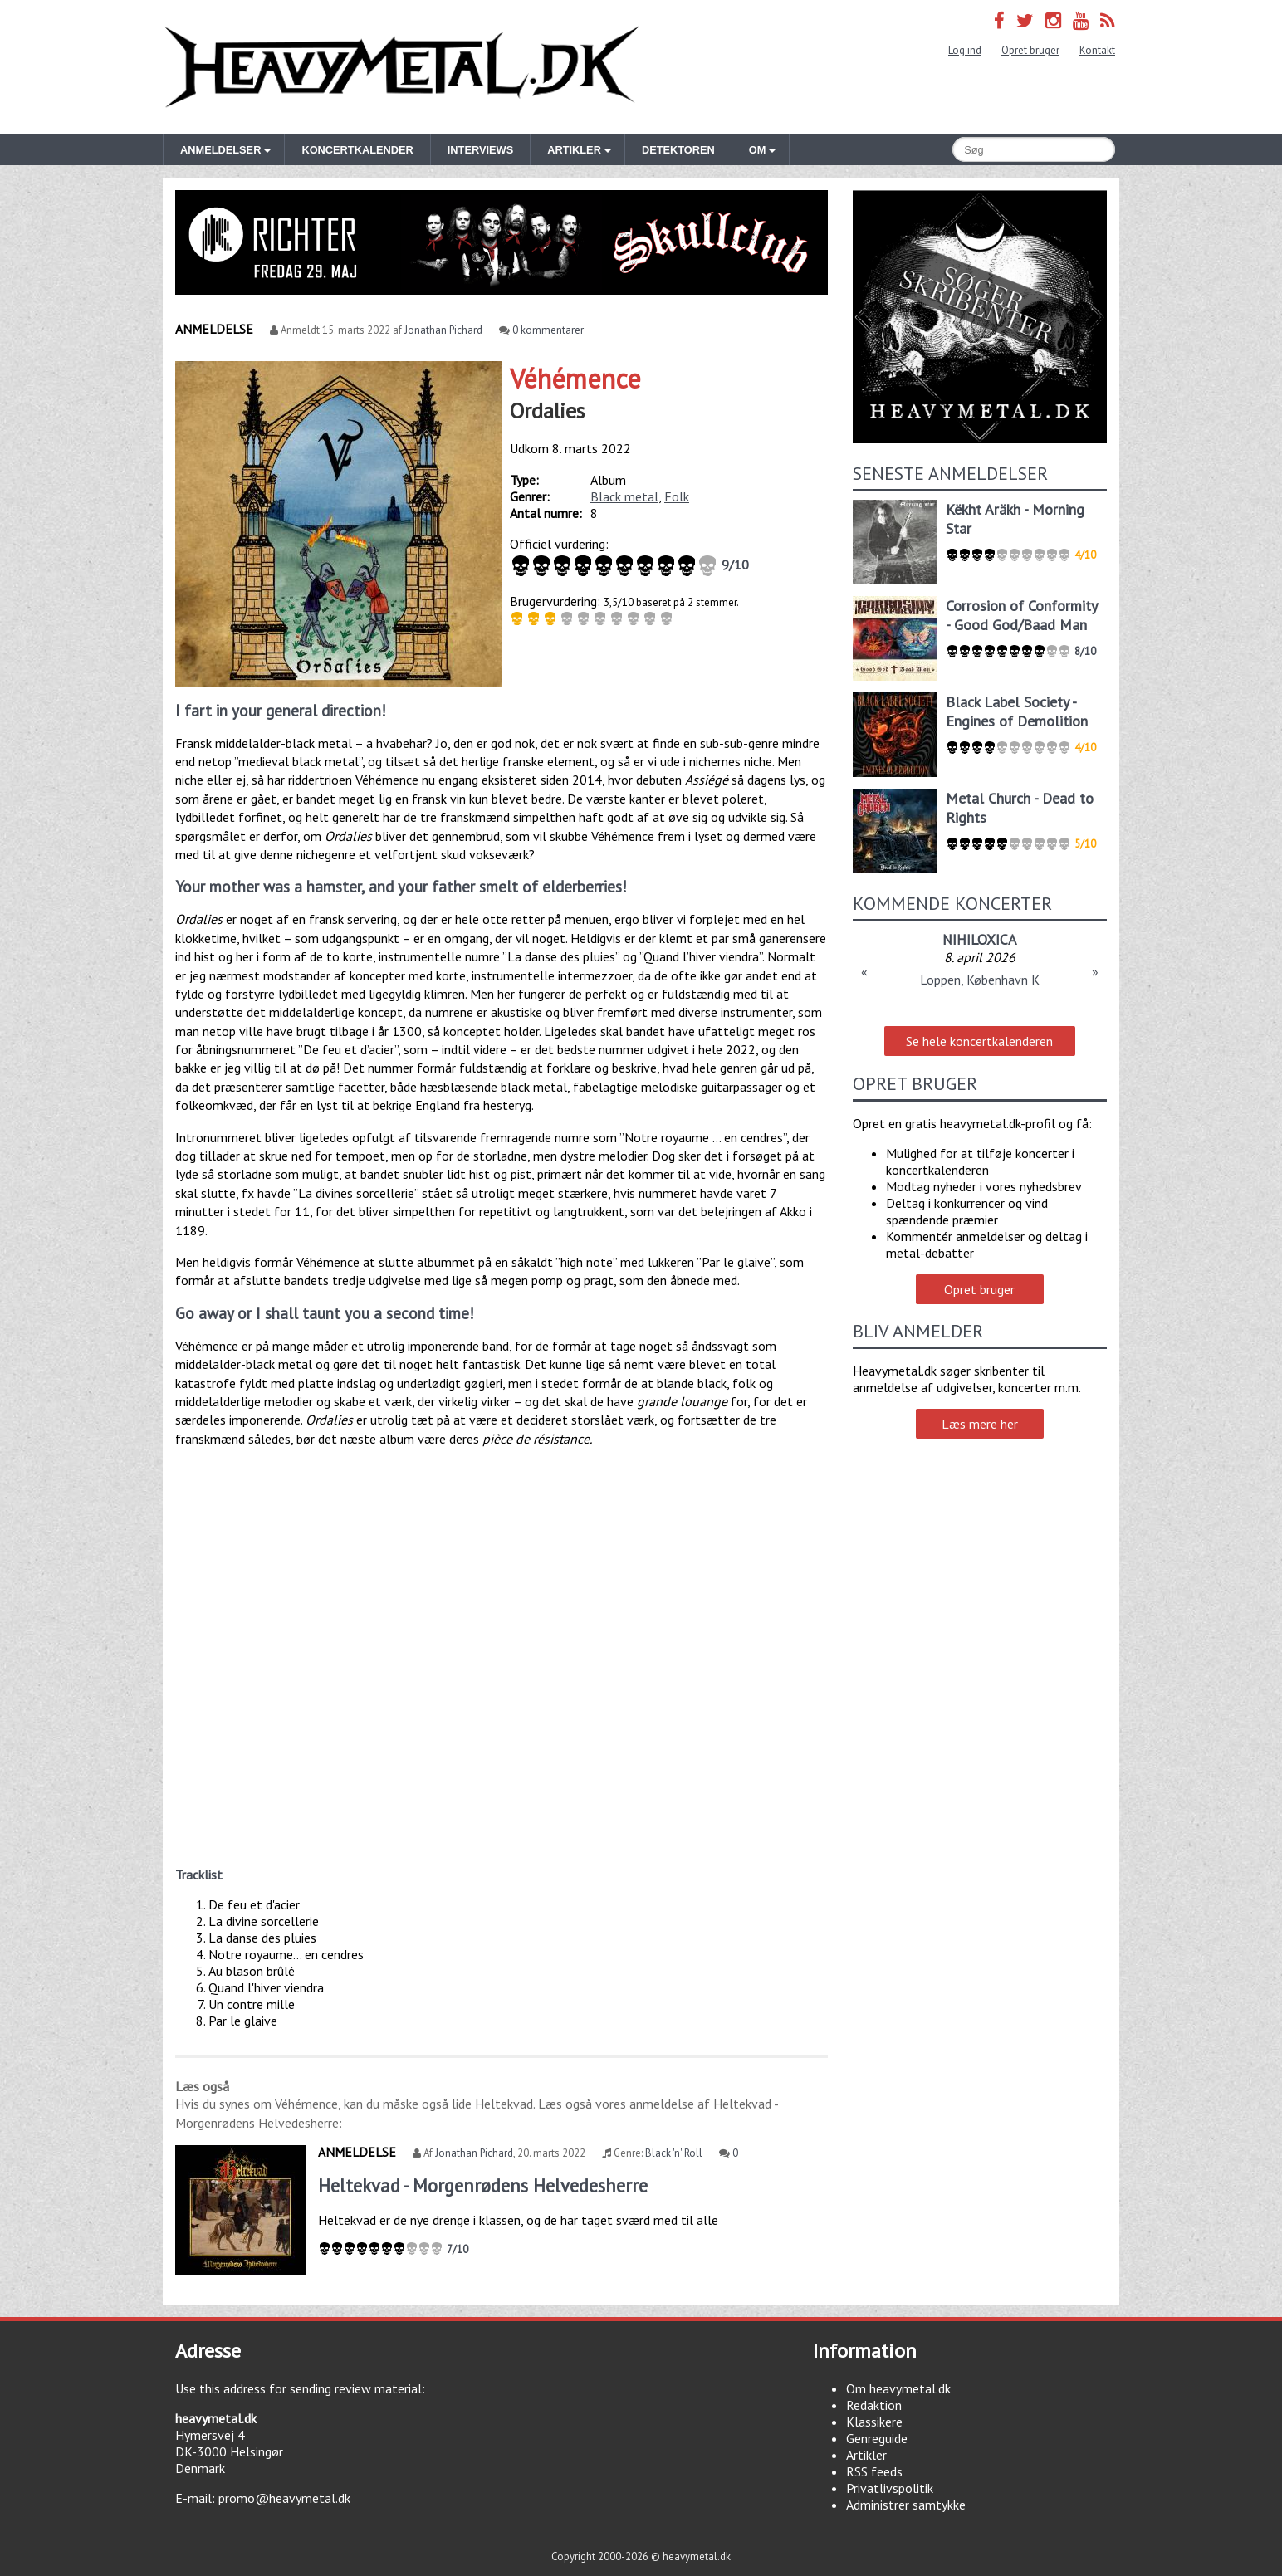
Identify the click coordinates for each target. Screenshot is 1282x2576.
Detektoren (678, 150)
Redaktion (874, 2405)
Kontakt (1097, 50)
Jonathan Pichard (443, 330)
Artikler (866, 2454)
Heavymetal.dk (402, 67)
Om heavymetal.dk (898, 2388)
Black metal (624, 496)
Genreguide (877, 2438)
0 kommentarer (548, 330)
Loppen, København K (980, 979)
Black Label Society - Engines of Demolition (1017, 711)
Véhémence (575, 378)
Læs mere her (980, 1423)
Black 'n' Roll (673, 2153)
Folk (676, 496)
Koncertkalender (357, 150)
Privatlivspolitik (889, 2488)
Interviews (480, 150)
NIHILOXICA (979, 939)
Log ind (964, 50)
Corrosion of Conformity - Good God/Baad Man (1021, 615)
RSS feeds (874, 2471)
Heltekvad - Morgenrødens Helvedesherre (483, 2185)
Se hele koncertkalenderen (979, 1041)
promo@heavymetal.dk (284, 2498)
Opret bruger (1030, 50)
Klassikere (874, 2421)
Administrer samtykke (906, 2504)
